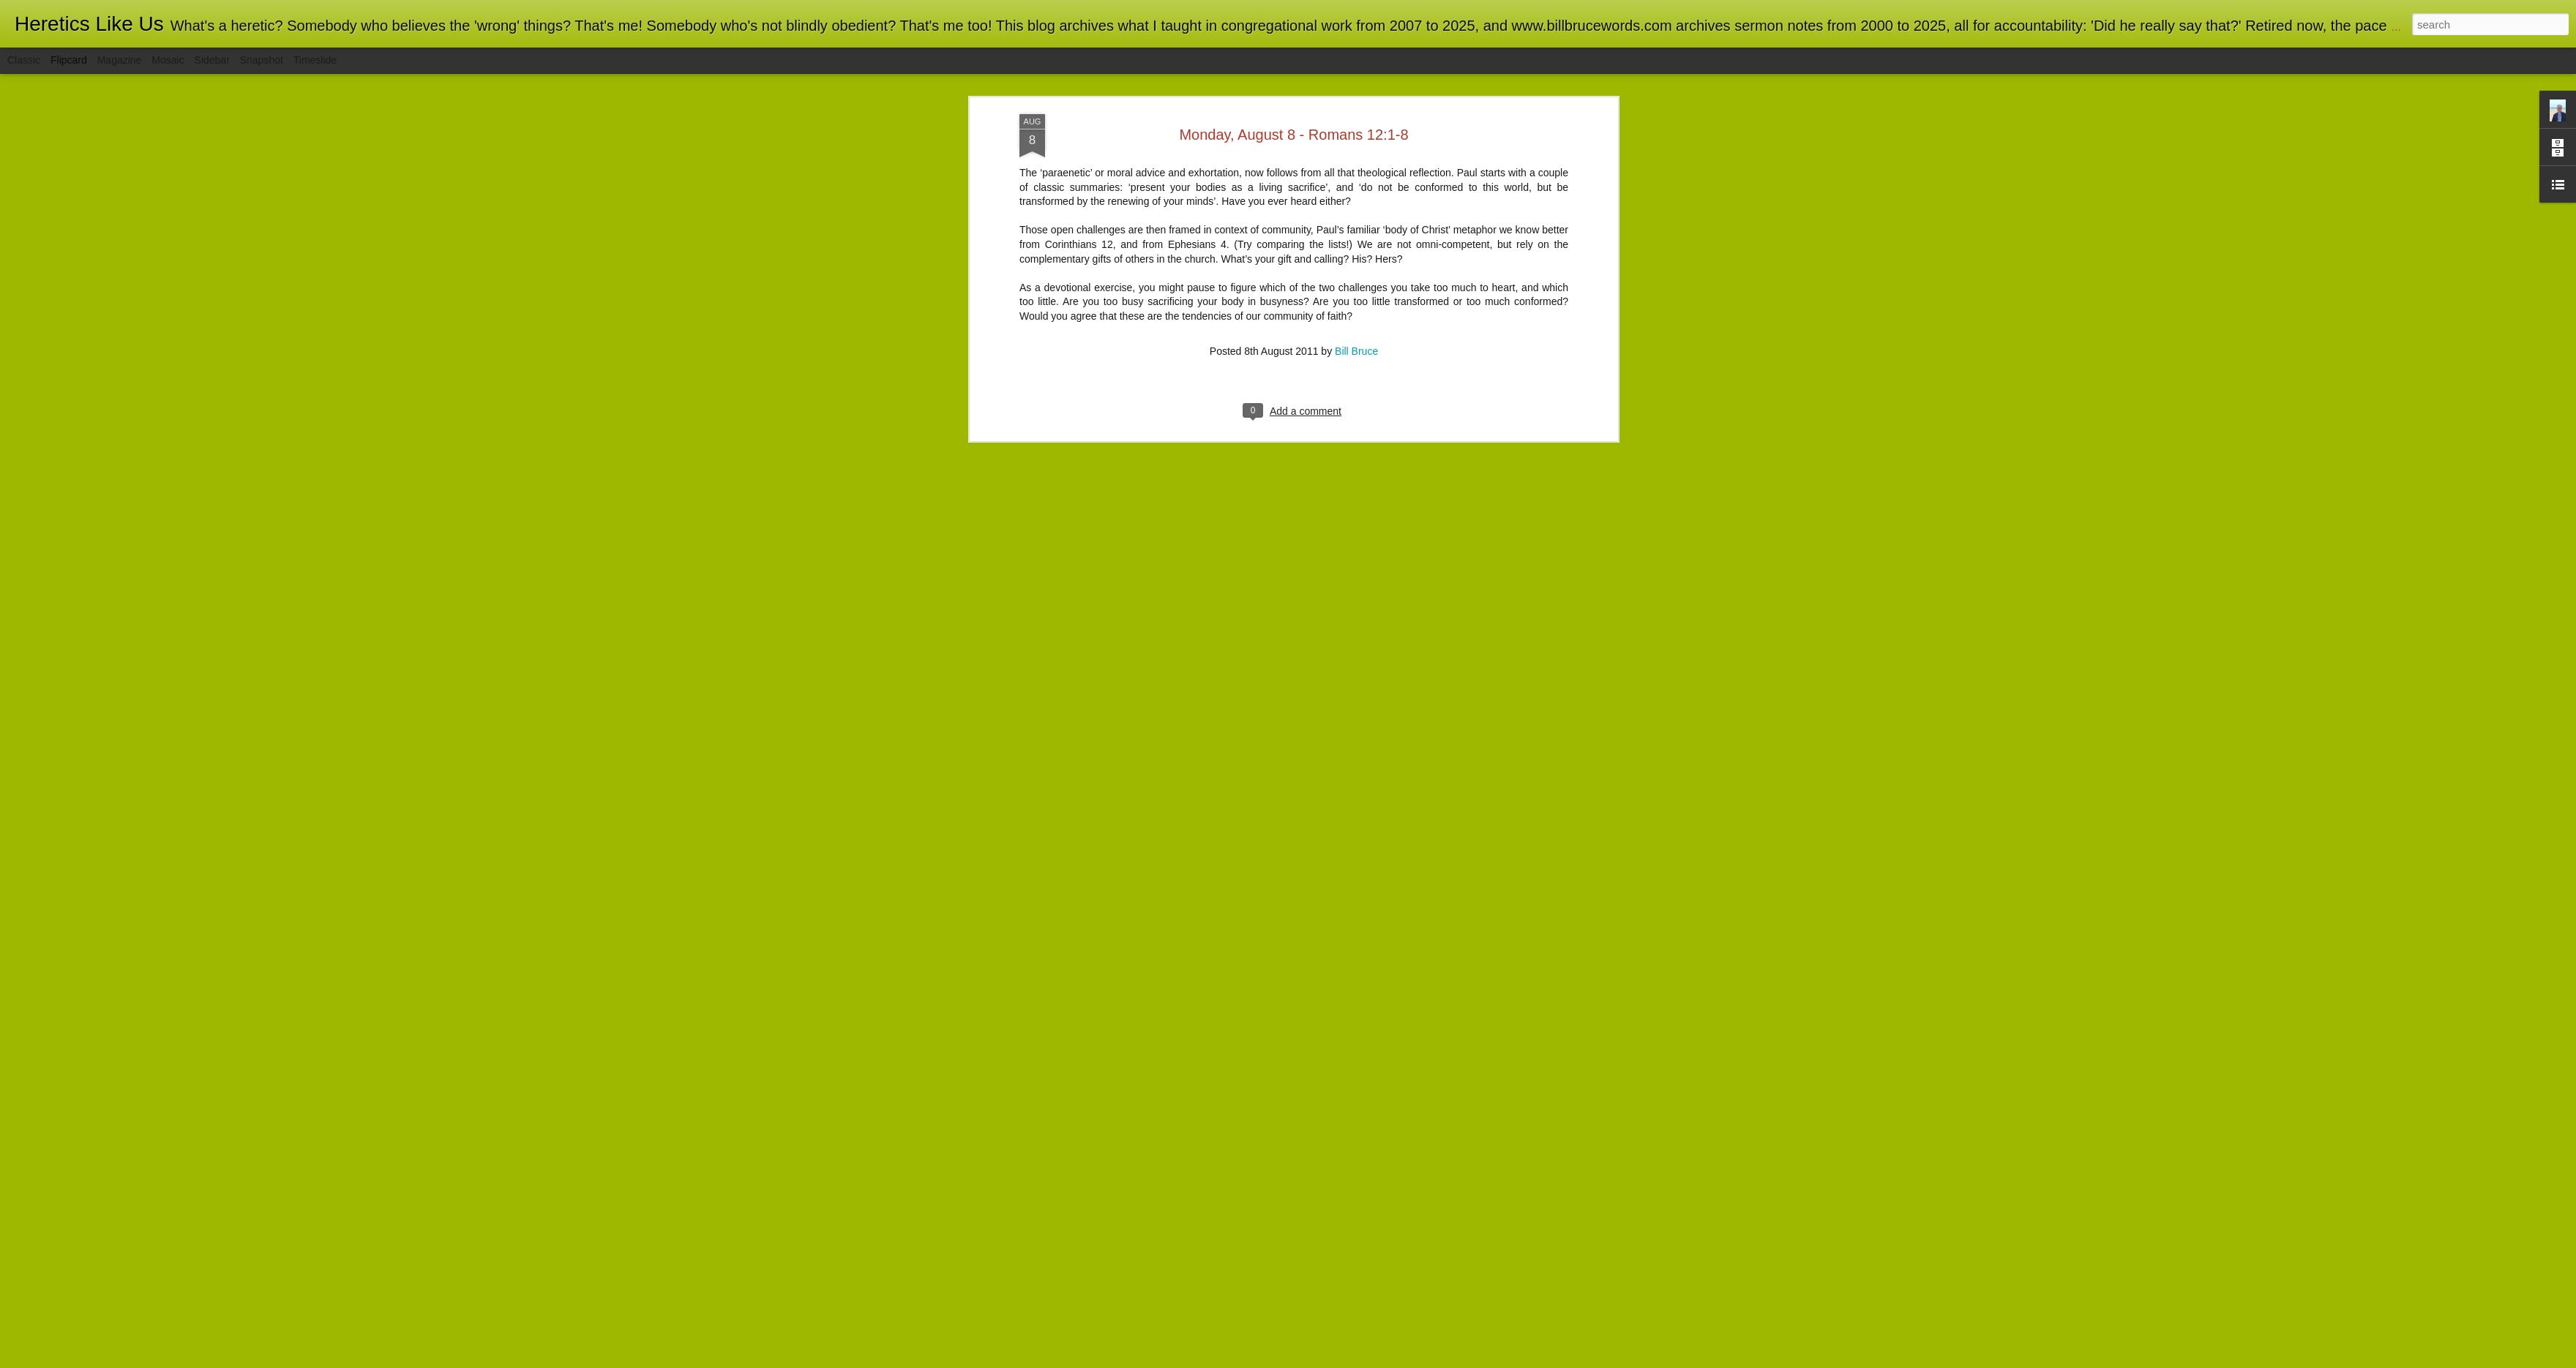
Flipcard (68, 60)
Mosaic (167, 60)
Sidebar (212, 60)
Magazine (119, 60)
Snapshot (261, 60)
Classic (23, 60)
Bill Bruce (1356, 206)
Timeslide (315, 60)
